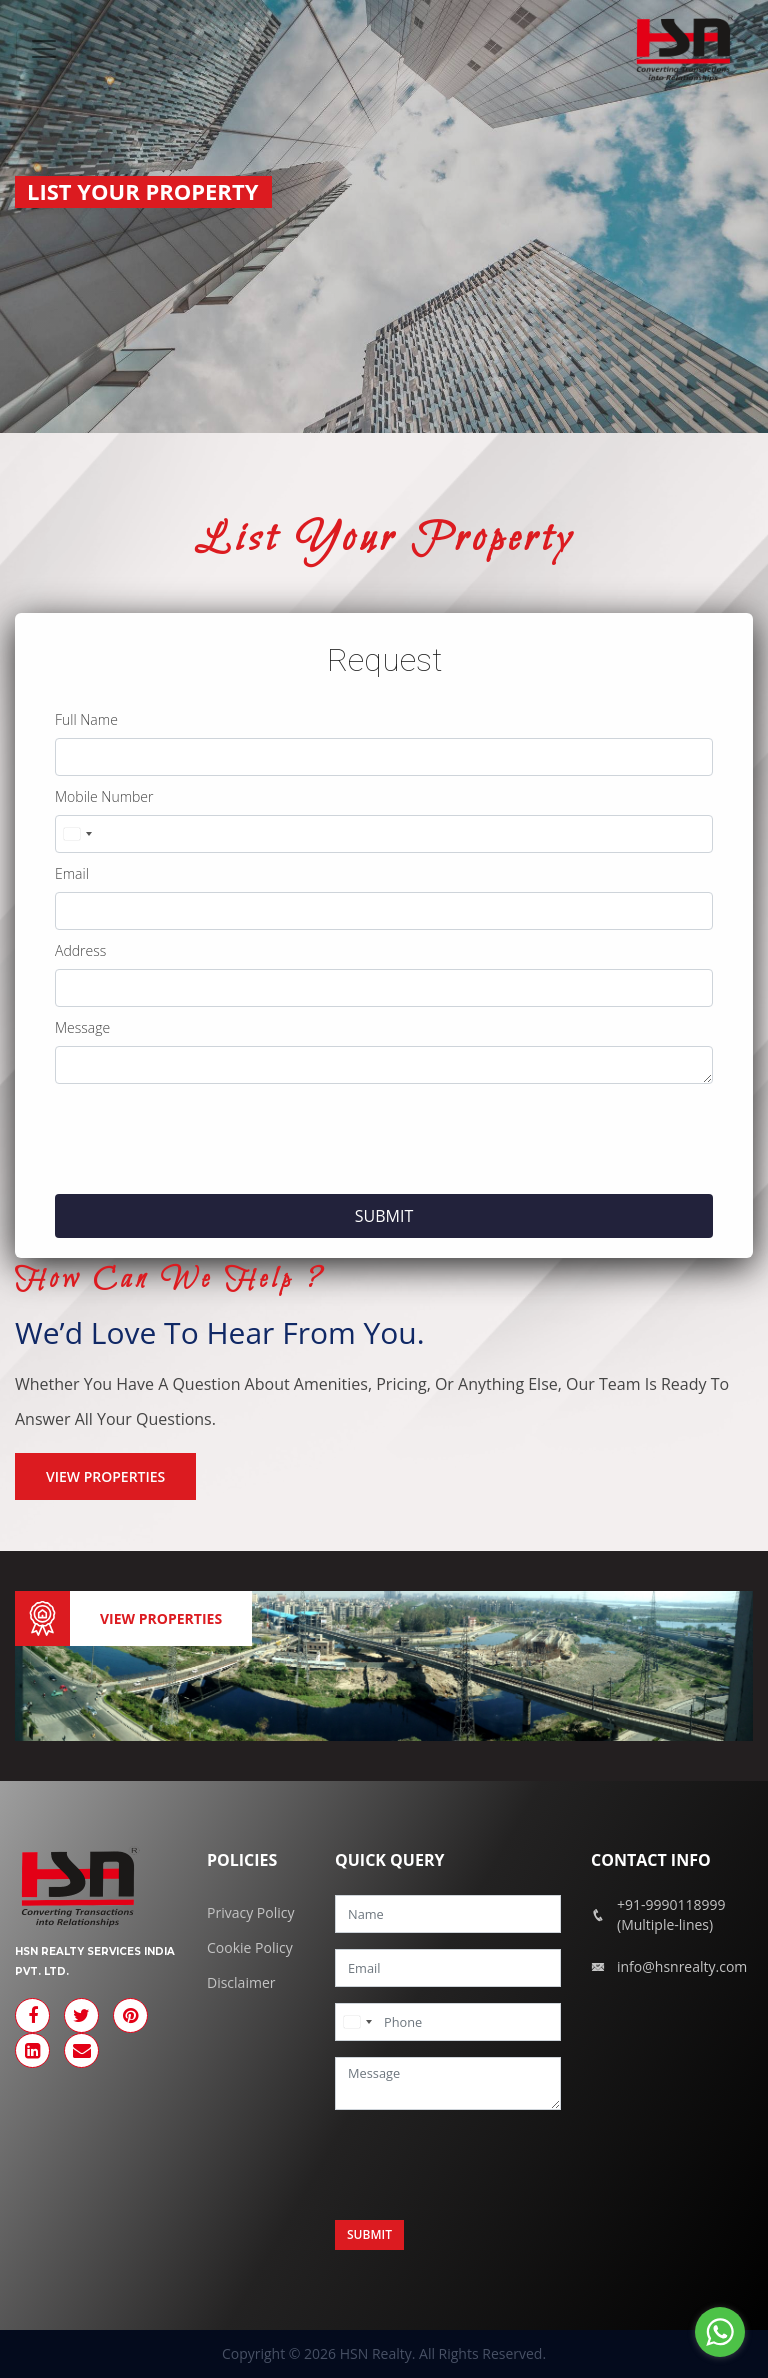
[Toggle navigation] (44, 49)
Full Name (86, 719)
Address (80, 950)
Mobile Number (104, 796)
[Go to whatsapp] (720, 2332)
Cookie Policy (250, 1947)
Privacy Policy (250, 1912)
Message (82, 1027)
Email (72, 873)
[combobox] (77, 834)
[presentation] (207, 1139)
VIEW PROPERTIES (105, 1476)
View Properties (161, 1618)
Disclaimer (241, 1982)
